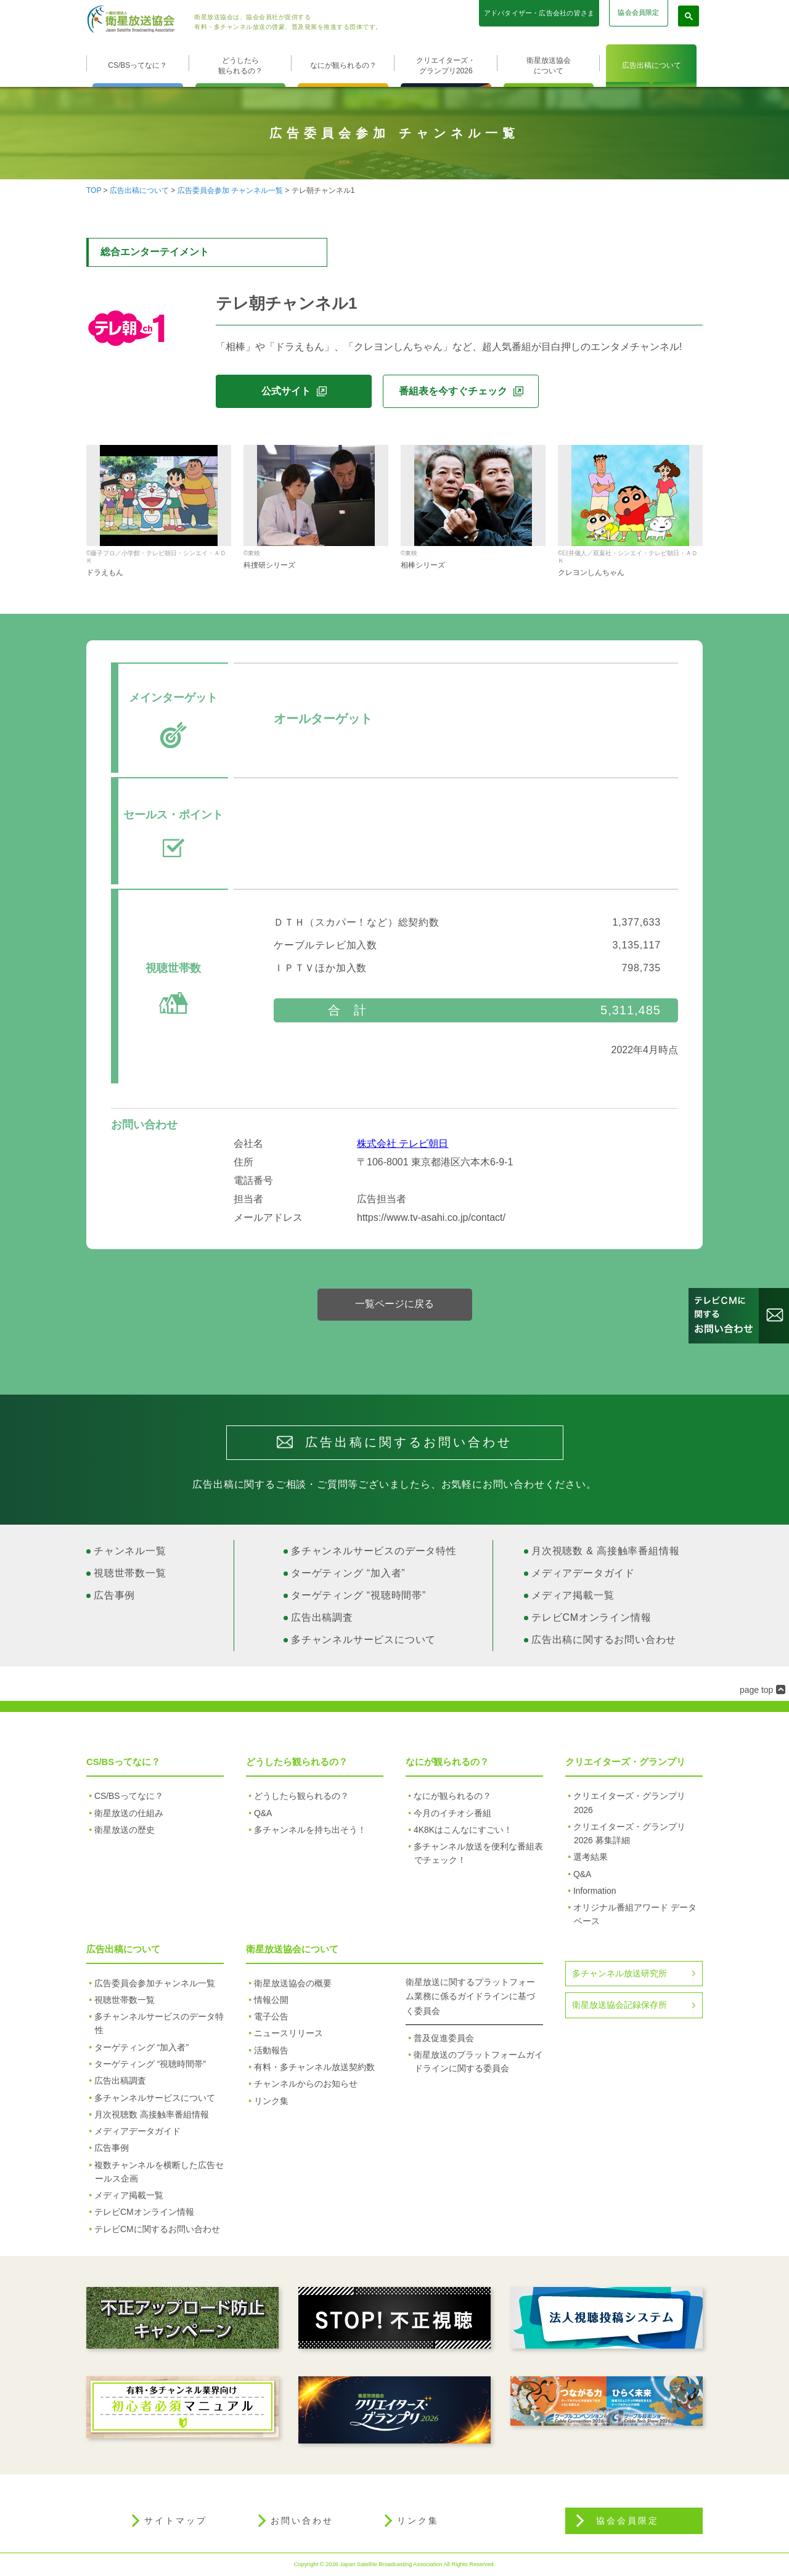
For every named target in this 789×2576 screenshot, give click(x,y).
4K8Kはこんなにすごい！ (463, 1830)
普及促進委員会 (444, 2038)
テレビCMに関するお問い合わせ (157, 2229)
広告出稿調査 (322, 1617)
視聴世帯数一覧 (130, 1573)
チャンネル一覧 (130, 1551)
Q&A (263, 1813)
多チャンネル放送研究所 (619, 1973)
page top (757, 1690)
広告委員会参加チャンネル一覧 (154, 1983)
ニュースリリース (288, 2033)
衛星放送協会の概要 (293, 1983)
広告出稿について (651, 65)
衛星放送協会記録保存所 (619, 2005)
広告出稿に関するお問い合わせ (603, 1639)
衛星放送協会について (548, 65)
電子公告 (271, 2016)
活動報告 (271, 2050)
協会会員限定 (638, 12)
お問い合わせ (302, 2520)
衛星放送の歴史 (124, 1830)
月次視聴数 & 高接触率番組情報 (605, 1551)
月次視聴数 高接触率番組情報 (151, 2114)
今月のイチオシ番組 (452, 1813)
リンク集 (271, 2101)
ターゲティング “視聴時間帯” (358, 1595)
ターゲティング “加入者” (348, 1573)
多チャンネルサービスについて (363, 1639)
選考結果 (590, 1857)
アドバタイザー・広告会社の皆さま (539, 13)
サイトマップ (175, 2520)
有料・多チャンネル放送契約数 (314, 2067)
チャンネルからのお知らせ (306, 2084)
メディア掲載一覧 (572, 1595)
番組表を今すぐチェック (453, 391)
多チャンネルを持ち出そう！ (310, 1830)
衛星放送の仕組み (128, 1813)
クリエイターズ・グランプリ (625, 1762)
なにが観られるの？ (343, 65)
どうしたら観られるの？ (240, 65)
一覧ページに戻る (394, 1303)
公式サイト (286, 391)
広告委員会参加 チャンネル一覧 (230, 190)
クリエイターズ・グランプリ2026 (445, 65)
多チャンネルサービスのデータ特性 (374, 1551)
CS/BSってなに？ (137, 65)
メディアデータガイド (583, 1573)
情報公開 (271, 2000)
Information (594, 1891)
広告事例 (114, 1595)
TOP (93, 190)
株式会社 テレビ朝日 (402, 1143)
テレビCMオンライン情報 (591, 1617)
